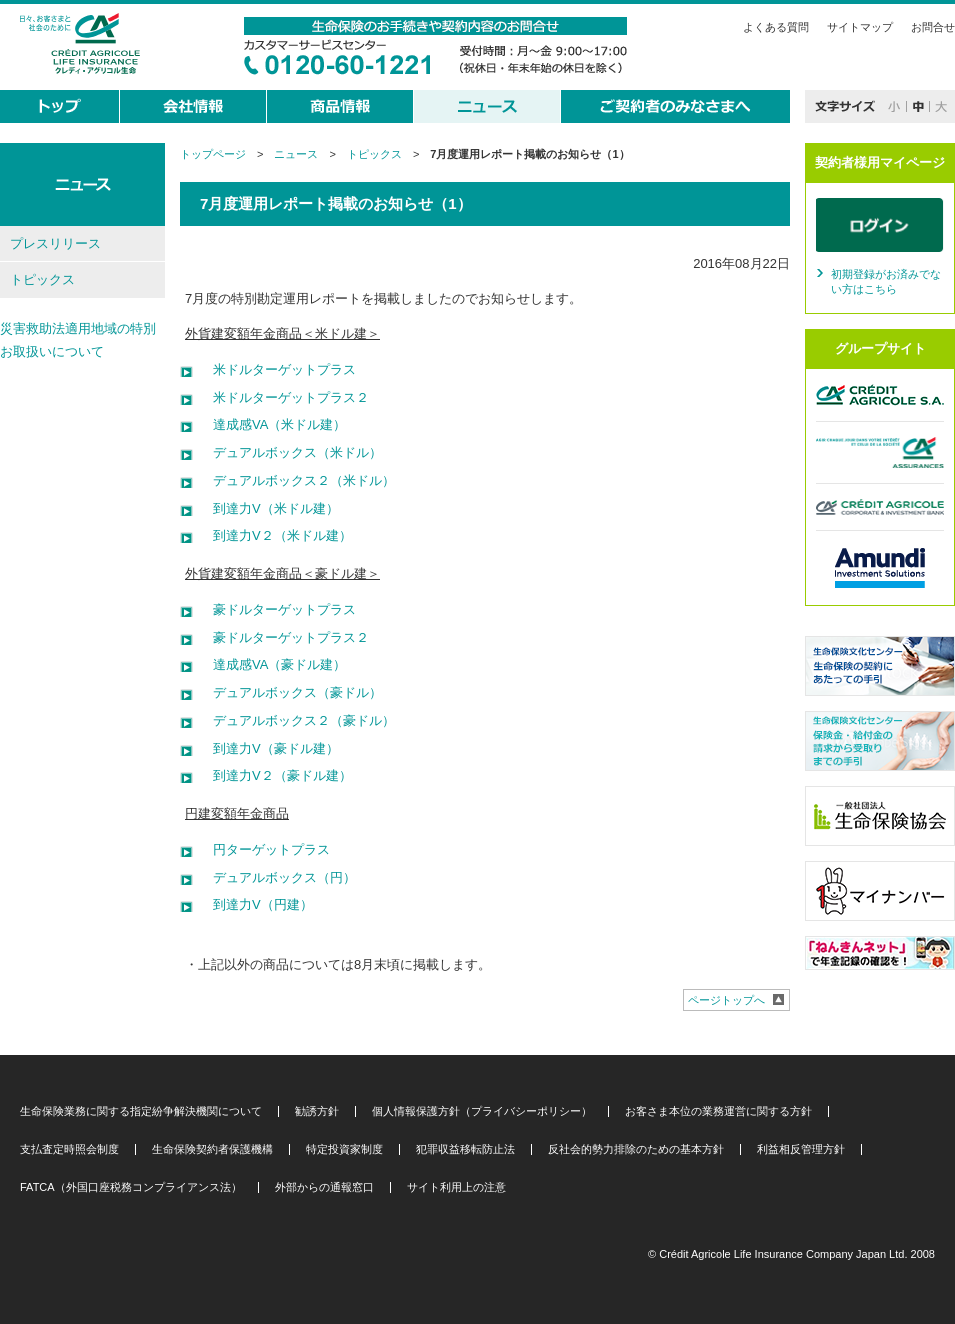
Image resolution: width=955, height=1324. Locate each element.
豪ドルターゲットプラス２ (284, 637)
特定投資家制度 (344, 1149)
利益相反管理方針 (801, 1149)
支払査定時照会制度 (69, 1149)
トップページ (213, 154)
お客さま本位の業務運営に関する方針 (718, 1111)
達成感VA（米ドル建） (273, 424)
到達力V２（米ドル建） (276, 535)
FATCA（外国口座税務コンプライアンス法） (131, 1187)
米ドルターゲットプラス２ (284, 397)
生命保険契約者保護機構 (212, 1149)
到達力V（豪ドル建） (269, 748)
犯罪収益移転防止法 (465, 1149)
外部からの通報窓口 (324, 1187)
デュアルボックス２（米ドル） (297, 480)
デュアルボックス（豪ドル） (291, 692)
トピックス (374, 154)
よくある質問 (776, 27)
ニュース (296, 154)
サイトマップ (860, 27)
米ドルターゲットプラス (278, 369)
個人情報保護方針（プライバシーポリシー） (482, 1111)
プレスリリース (55, 243)
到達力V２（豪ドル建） (276, 775)
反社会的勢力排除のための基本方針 (636, 1149)
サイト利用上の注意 (456, 1187)
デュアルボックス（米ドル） (291, 452)
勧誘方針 (317, 1111)
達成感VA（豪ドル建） (273, 664)
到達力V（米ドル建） (269, 508)
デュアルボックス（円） (278, 877)
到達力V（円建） (256, 904)
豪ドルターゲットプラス (278, 609)
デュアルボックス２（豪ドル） (297, 720)
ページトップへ (726, 1000)
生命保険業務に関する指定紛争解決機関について (141, 1111)
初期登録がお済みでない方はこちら (886, 282)
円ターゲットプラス (265, 849)
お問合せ (933, 27)
